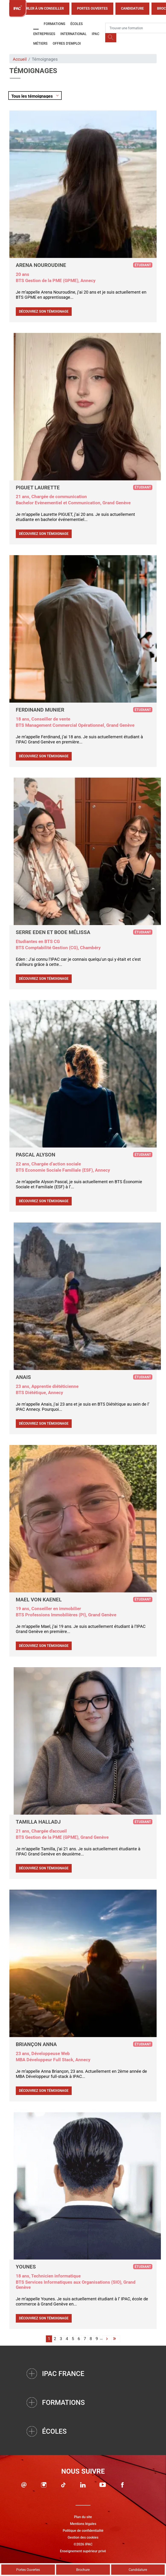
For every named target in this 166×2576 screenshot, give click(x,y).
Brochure (83, 2570)
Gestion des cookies (83, 2537)
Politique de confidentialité (83, 2531)
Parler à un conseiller (39, 9)
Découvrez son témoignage (43, 311)
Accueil (20, 59)
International (73, 34)
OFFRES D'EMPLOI (67, 43)
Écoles (76, 24)
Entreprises (44, 34)
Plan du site (83, 2517)
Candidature (132, 8)
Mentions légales (83, 2524)
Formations (54, 24)
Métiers (40, 43)
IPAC (95, 34)
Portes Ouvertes (92, 8)
